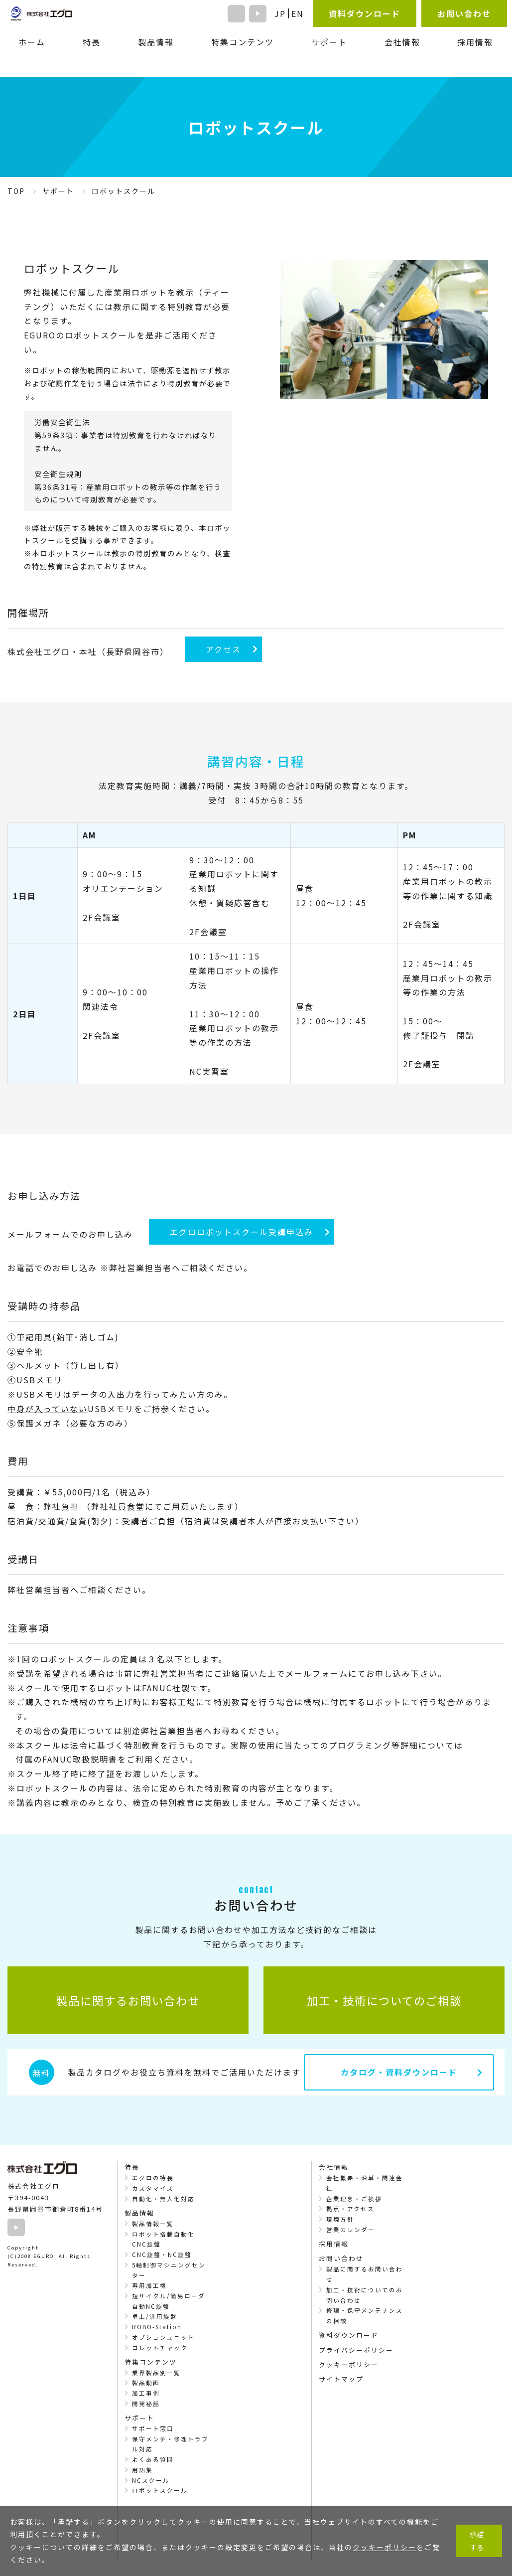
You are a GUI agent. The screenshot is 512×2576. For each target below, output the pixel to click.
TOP (16, 191)
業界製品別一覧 (156, 2373)
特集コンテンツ (242, 42)
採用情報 (475, 42)
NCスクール (151, 2480)
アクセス (223, 649)
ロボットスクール (160, 2490)
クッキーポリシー (349, 2364)
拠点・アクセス (350, 2209)
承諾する (477, 2540)
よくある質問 (153, 2459)
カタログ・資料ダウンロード (399, 2072)
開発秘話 (146, 2404)
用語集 (142, 2470)
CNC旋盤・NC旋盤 (162, 2254)
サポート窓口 (153, 2428)
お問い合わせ (464, 13)
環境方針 (340, 2219)
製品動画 (146, 2383)
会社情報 (402, 42)
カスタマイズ (153, 2188)
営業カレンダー (350, 2230)
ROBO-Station (157, 2327)
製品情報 (156, 42)
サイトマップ (341, 2379)
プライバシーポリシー (356, 2350)
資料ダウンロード (364, 13)
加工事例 (146, 2393)
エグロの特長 (153, 2178)
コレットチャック (160, 2348)
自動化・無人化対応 (163, 2199)
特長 (92, 42)
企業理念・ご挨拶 (354, 2199)
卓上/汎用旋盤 (154, 2316)
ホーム (31, 42)
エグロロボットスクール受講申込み (241, 1232)
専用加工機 (149, 2285)
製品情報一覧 (153, 2224)
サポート (58, 191)
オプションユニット (163, 2337)
